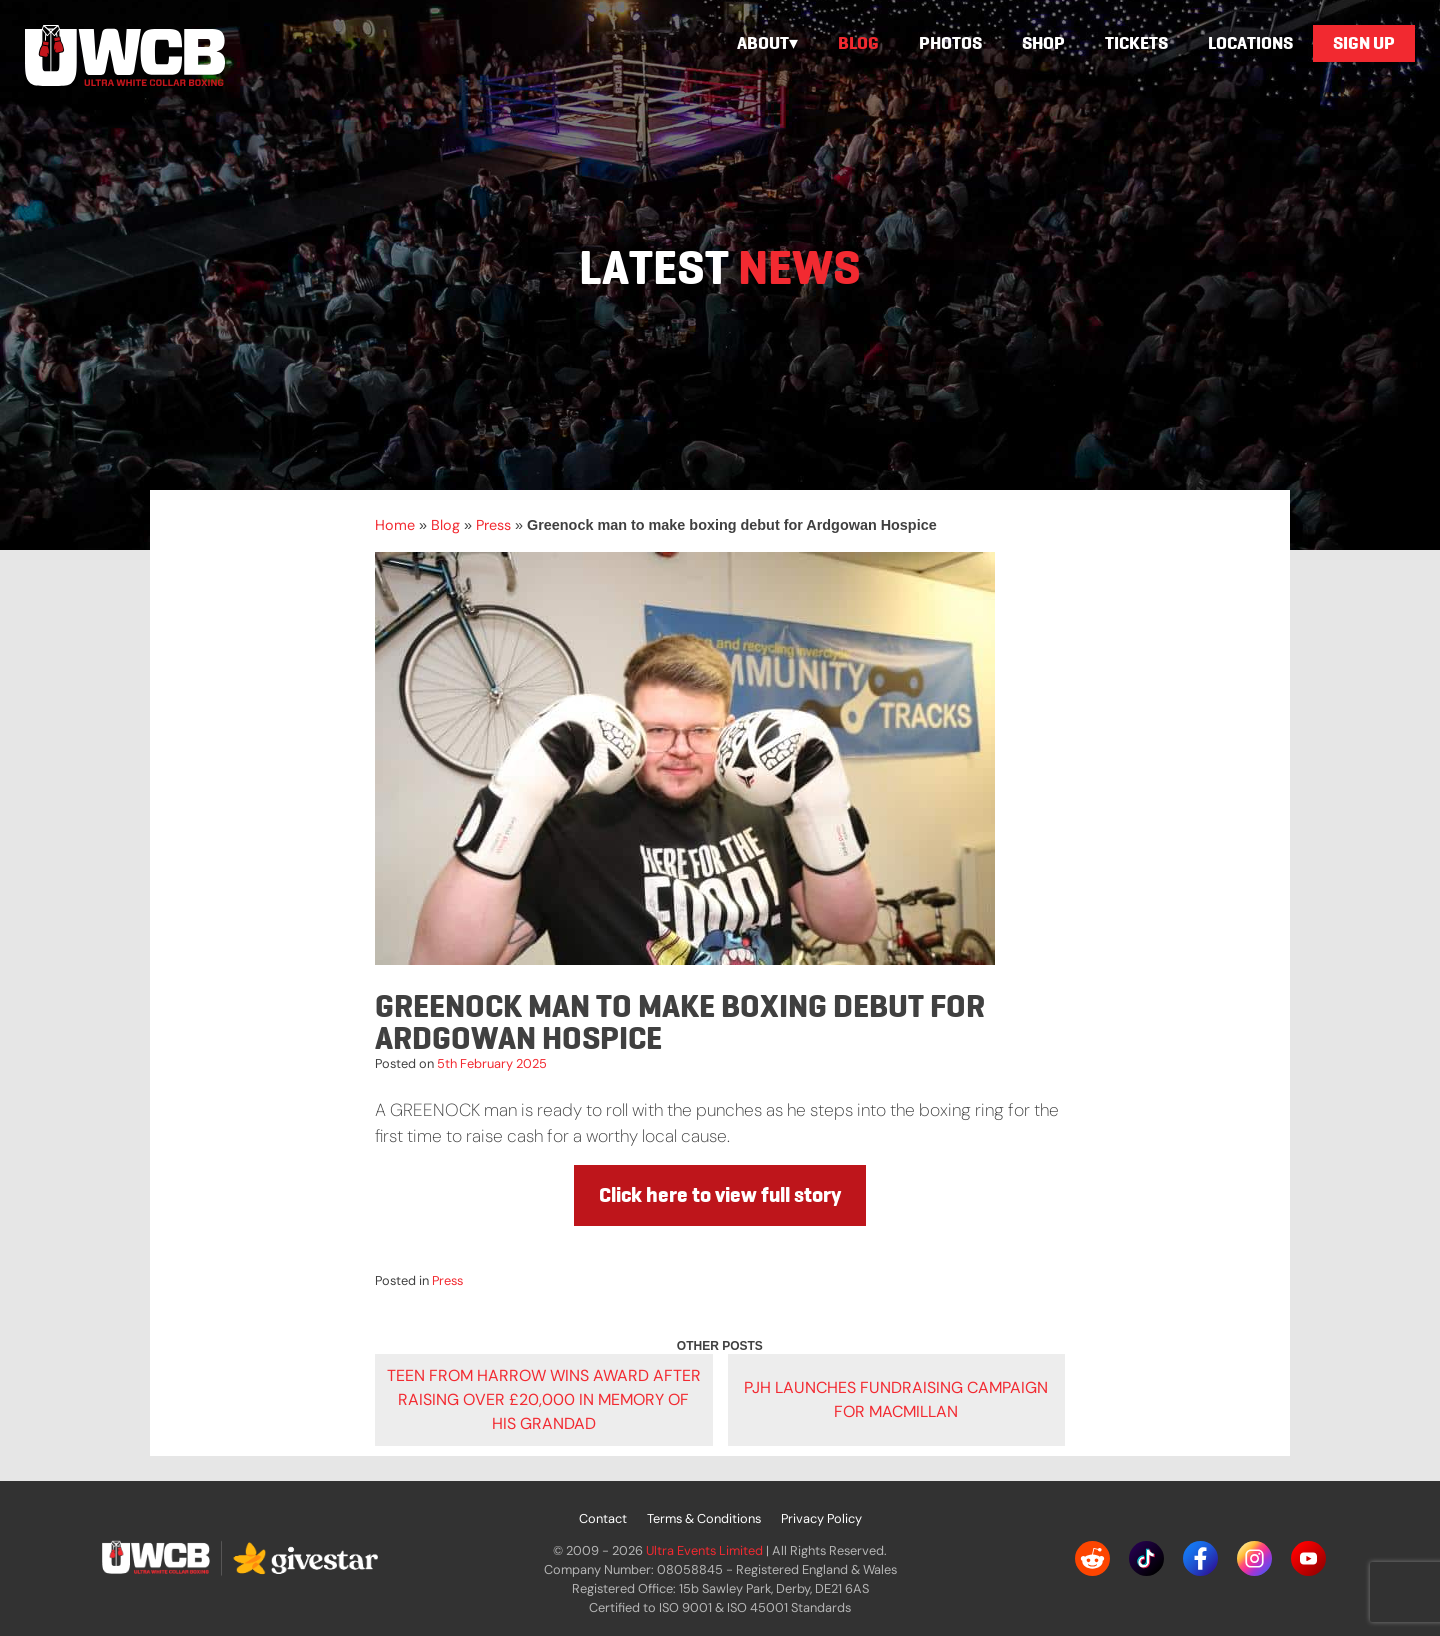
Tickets (1136, 43)
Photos (950, 43)
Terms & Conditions (704, 1518)
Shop (1043, 43)
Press (493, 525)
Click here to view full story (720, 1195)
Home (395, 525)
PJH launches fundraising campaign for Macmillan (896, 1399)
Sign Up (1364, 43)
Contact (603, 1518)
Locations (1250, 43)
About (763, 43)
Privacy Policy (821, 1518)
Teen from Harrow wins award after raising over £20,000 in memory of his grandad (544, 1399)
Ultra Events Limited (704, 1550)
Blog (858, 43)
